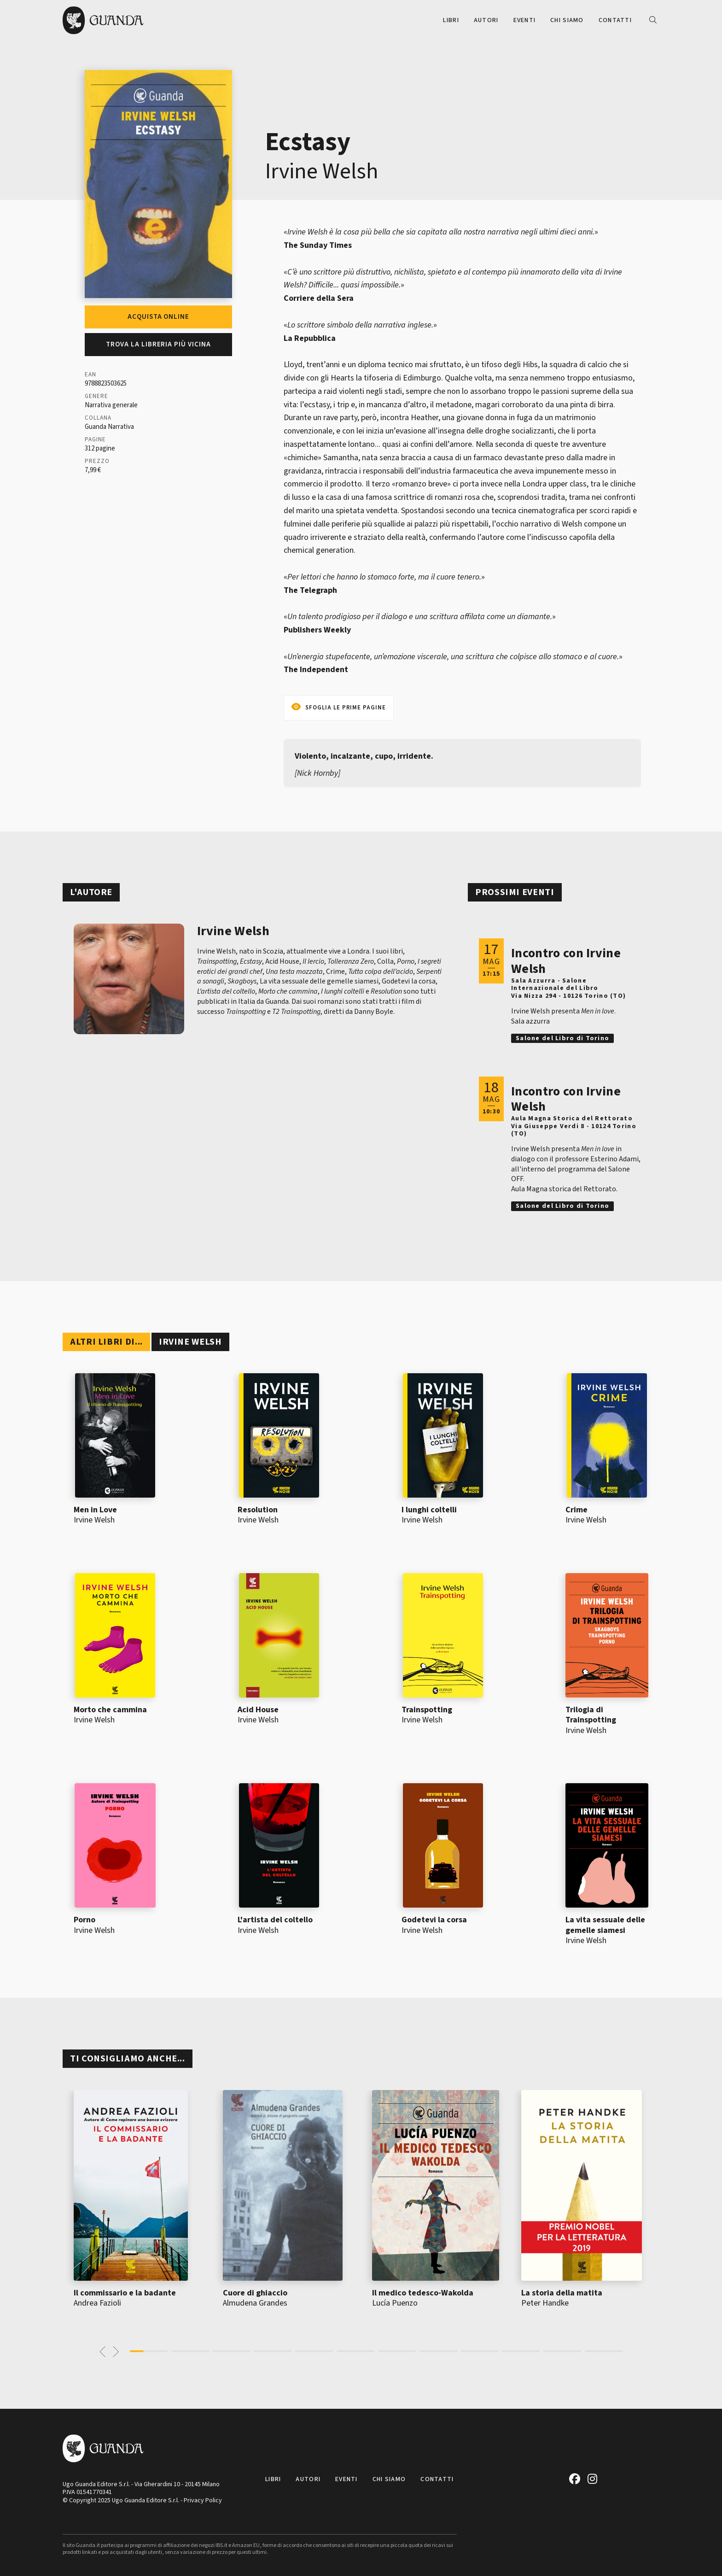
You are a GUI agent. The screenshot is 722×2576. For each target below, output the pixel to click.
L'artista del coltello (275, 1920)
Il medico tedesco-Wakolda (422, 2293)
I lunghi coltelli (429, 1510)
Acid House (258, 1709)
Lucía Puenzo (395, 2303)
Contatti (615, 20)
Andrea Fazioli (97, 2303)
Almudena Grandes (255, 2303)
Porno (84, 1920)
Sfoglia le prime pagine (345, 707)
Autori (486, 20)
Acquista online (158, 317)
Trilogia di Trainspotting (590, 1715)
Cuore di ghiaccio (255, 2293)
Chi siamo (567, 20)
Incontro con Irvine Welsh (566, 961)
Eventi (524, 20)
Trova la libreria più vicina (158, 344)
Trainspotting (427, 1709)
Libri (451, 20)
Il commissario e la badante (125, 2293)
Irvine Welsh (321, 171)
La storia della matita (561, 2293)
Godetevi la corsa (434, 1920)
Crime (576, 1510)
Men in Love (95, 1510)
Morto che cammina (110, 1709)
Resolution (258, 1510)
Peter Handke (545, 2303)
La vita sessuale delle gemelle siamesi (605, 1925)
